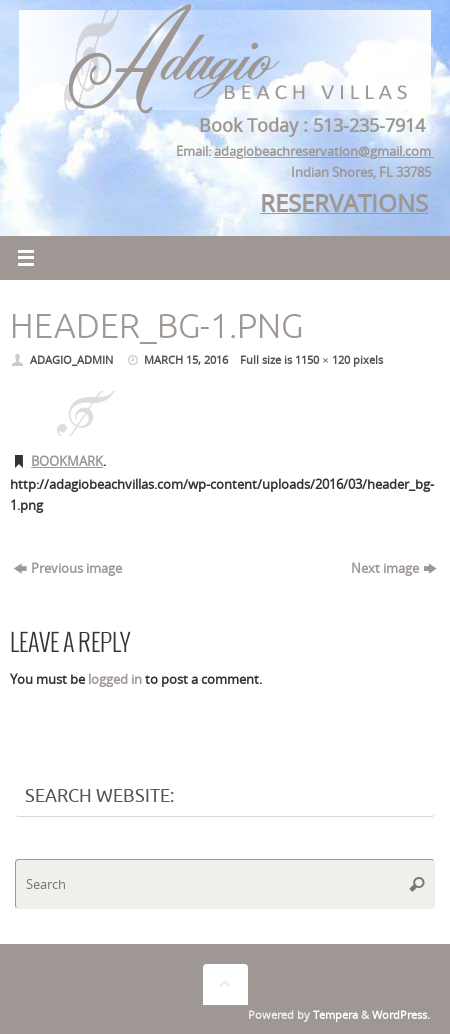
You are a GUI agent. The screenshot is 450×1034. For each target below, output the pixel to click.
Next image (393, 568)
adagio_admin (71, 359)
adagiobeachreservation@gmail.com (324, 151)
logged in (115, 679)
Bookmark (67, 461)
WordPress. (401, 1014)
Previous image (68, 568)
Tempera (335, 1014)
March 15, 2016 (186, 359)
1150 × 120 (322, 359)
